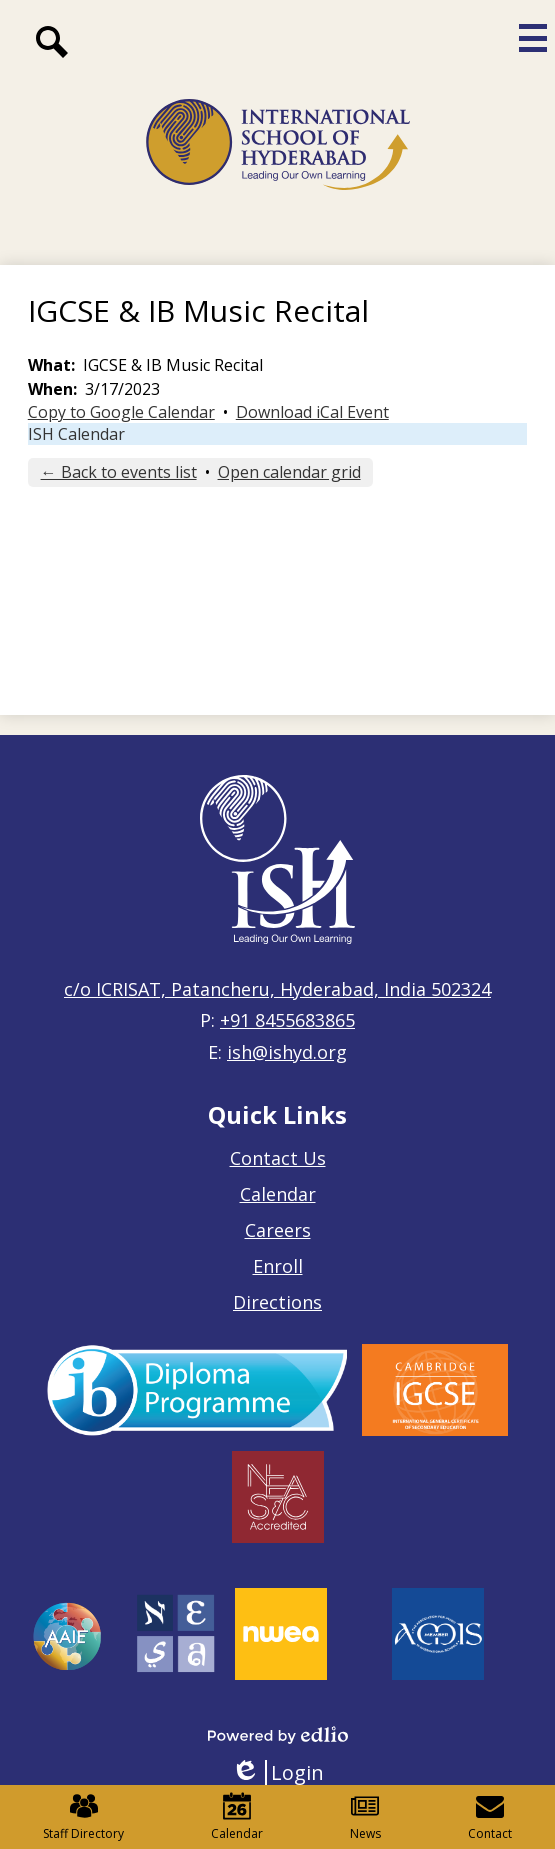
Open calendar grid (289, 472)
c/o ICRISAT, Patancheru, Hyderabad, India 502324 (277, 989)
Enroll (278, 1266)
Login (277, 1772)
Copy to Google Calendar (121, 412)
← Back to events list (119, 472)
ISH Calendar (76, 434)
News (365, 1817)
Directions (277, 1302)
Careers (278, 1230)
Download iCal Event (312, 412)
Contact (490, 1817)
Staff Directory (83, 1817)
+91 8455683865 (287, 1020)
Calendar (278, 1194)
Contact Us (278, 1158)
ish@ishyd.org (287, 1052)
